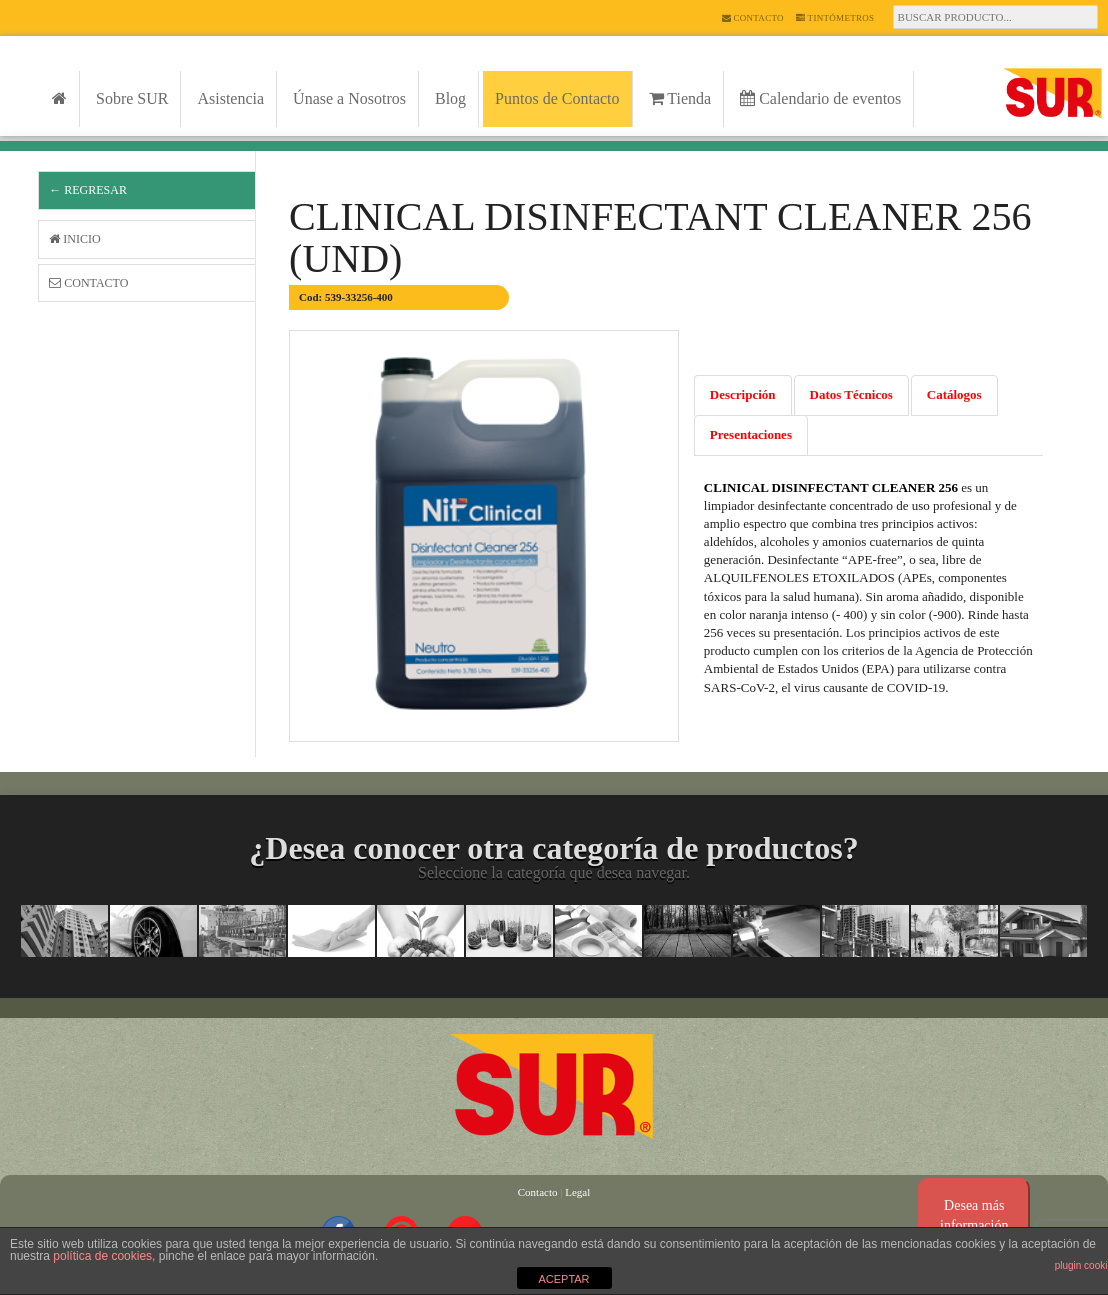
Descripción (743, 394)
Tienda (680, 98)
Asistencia (230, 98)
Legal (577, 1192)
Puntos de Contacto (557, 98)
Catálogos (954, 394)
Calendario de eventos (820, 98)
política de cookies (102, 1256)
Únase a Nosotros (349, 98)
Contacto (753, 18)
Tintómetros (835, 18)
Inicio (74, 239)
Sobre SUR (132, 98)
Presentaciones (751, 434)
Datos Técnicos (851, 394)
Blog (450, 98)
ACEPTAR (563, 1279)
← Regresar (88, 190)
